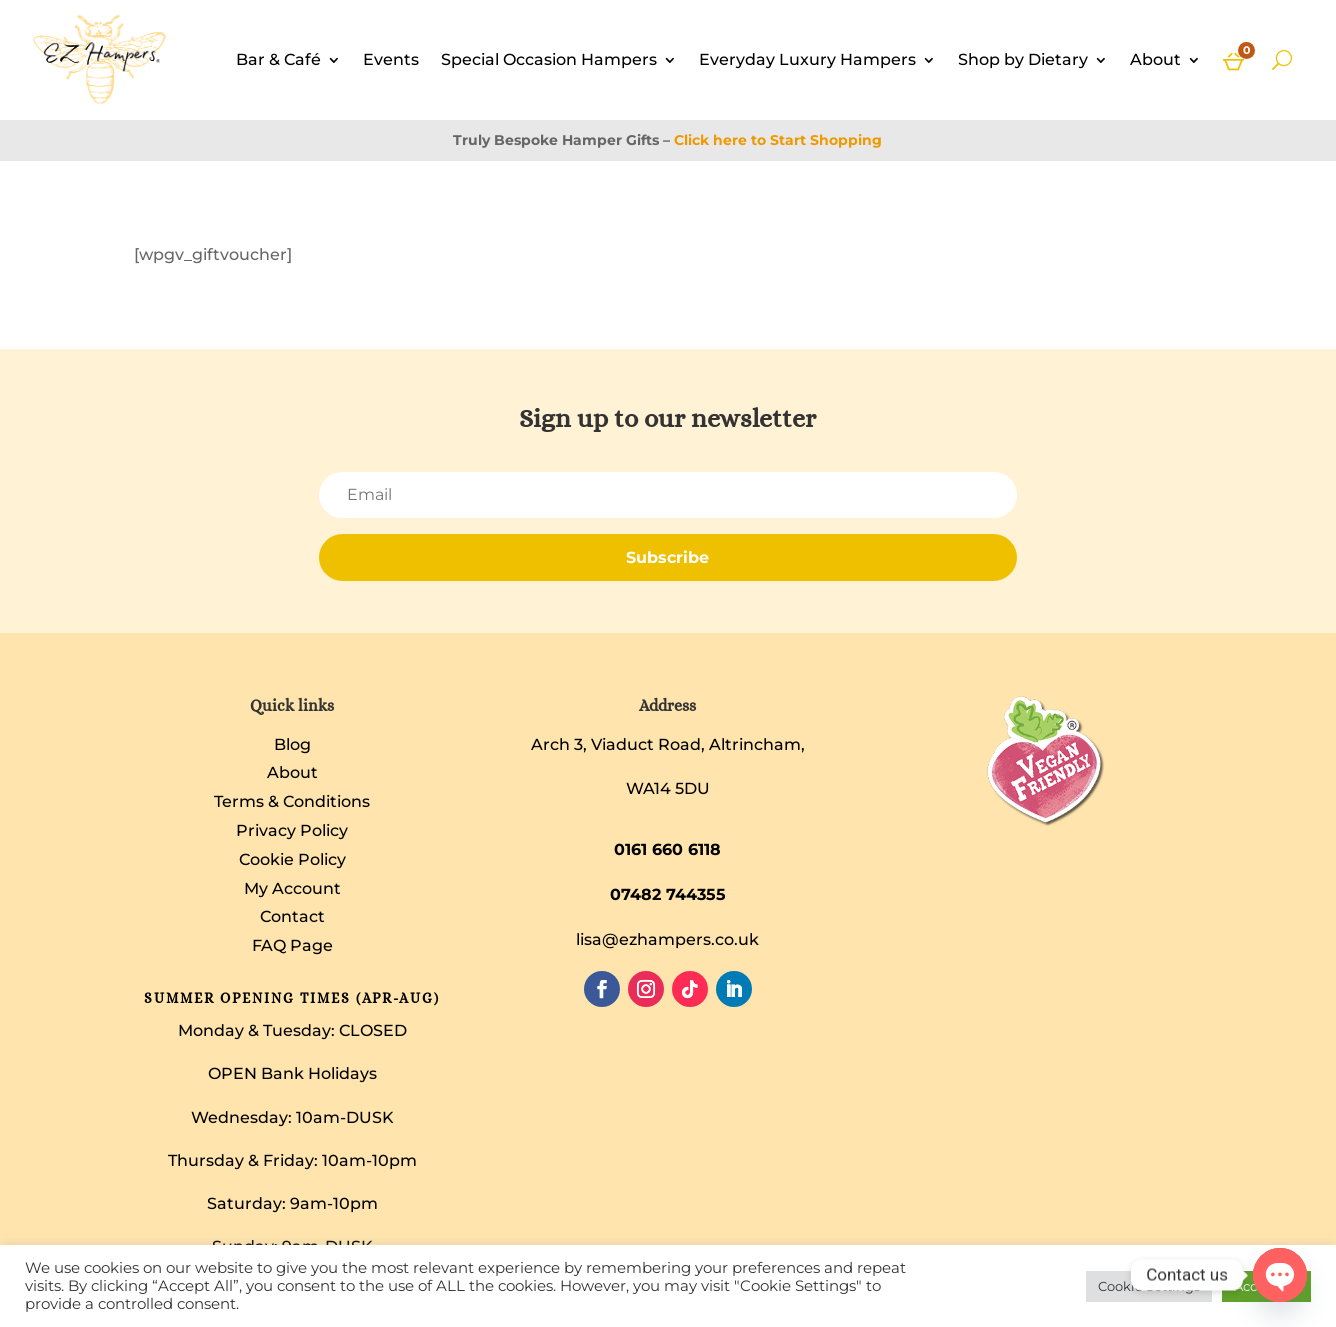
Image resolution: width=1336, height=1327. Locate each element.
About (1155, 59)
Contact (292, 916)
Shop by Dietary (1023, 59)
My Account (292, 888)
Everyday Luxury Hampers (807, 59)
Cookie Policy (292, 859)
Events (391, 59)
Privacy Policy (292, 830)
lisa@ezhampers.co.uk (667, 939)
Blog (292, 744)
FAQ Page (292, 945)
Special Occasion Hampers (549, 59)
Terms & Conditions (292, 801)
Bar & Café (278, 59)
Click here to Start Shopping (778, 140)
